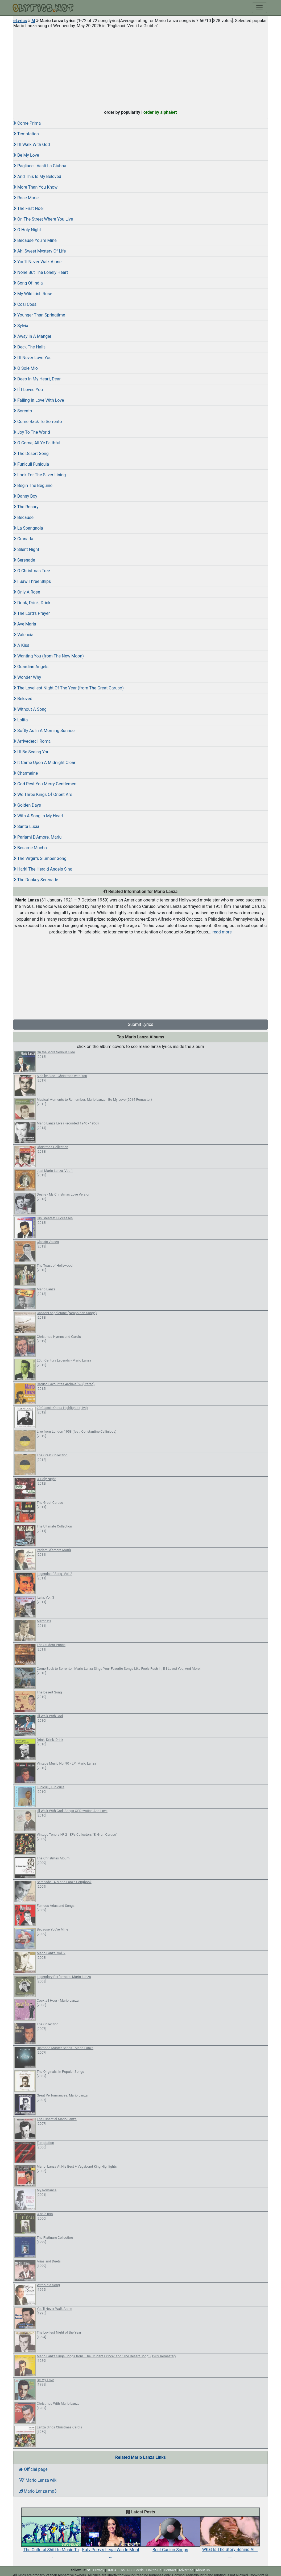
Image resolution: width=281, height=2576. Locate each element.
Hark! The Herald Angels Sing (42, 869)
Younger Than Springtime (39, 315)
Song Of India (28, 283)
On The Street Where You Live (43, 219)
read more (222, 931)
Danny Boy (25, 496)
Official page (33, 2469)
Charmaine (25, 773)
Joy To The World (31, 432)
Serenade (24, 560)
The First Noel (28, 208)
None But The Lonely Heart (40, 272)
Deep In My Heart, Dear (37, 378)
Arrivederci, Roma (32, 741)
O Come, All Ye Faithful (36, 442)
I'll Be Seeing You (31, 751)
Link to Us (153, 2570)
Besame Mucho (30, 847)
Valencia (23, 634)
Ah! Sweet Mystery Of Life (39, 251)
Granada (23, 538)
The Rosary (26, 506)
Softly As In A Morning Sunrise (44, 730)
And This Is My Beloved (37, 176)
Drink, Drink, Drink (31, 602)
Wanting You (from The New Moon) (48, 656)
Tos (122, 2570)
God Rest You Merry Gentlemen (44, 783)
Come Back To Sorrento (37, 421)
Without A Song (30, 709)
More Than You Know (35, 187)
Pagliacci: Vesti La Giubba (39, 165)
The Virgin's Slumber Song (40, 858)
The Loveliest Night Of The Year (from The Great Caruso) (68, 687)
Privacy (98, 2570)
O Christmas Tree (31, 570)
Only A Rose (26, 592)
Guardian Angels (30, 666)
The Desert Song (31, 453)
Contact (170, 2570)
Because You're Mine (35, 240)
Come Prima (27, 123)
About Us (203, 2570)
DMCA (112, 2570)
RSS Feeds (135, 2570)
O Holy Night (27, 229)
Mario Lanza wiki (38, 2480)
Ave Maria (24, 624)
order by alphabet (160, 112)
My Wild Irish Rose (32, 293)
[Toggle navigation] (259, 7)
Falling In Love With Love (38, 400)
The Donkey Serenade (35, 879)
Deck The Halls (29, 347)
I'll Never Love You (32, 357)
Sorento (22, 410)
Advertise (186, 2570)
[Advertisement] (140, 67)
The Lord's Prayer (31, 613)
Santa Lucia (26, 826)
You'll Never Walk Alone (37, 261)
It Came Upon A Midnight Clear (44, 762)
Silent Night (26, 549)
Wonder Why (27, 677)
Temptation (26, 133)
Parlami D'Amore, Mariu (37, 837)
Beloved (22, 698)
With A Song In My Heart (38, 815)
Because (23, 517)
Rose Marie (26, 197)
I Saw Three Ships (32, 581)
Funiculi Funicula (31, 464)
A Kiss (21, 645)
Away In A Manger (32, 336)
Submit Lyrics (140, 1024)
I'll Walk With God (31, 144)
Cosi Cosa (24, 304)
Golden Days (27, 805)
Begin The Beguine (32, 485)
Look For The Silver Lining (39, 474)
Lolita (20, 719)
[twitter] (88, 2570)
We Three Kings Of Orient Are (42, 794)
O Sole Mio (25, 368)
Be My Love (26, 155)
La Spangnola (28, 528)
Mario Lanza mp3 (38, 2491)
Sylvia (20, 325)
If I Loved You (28, 389)
